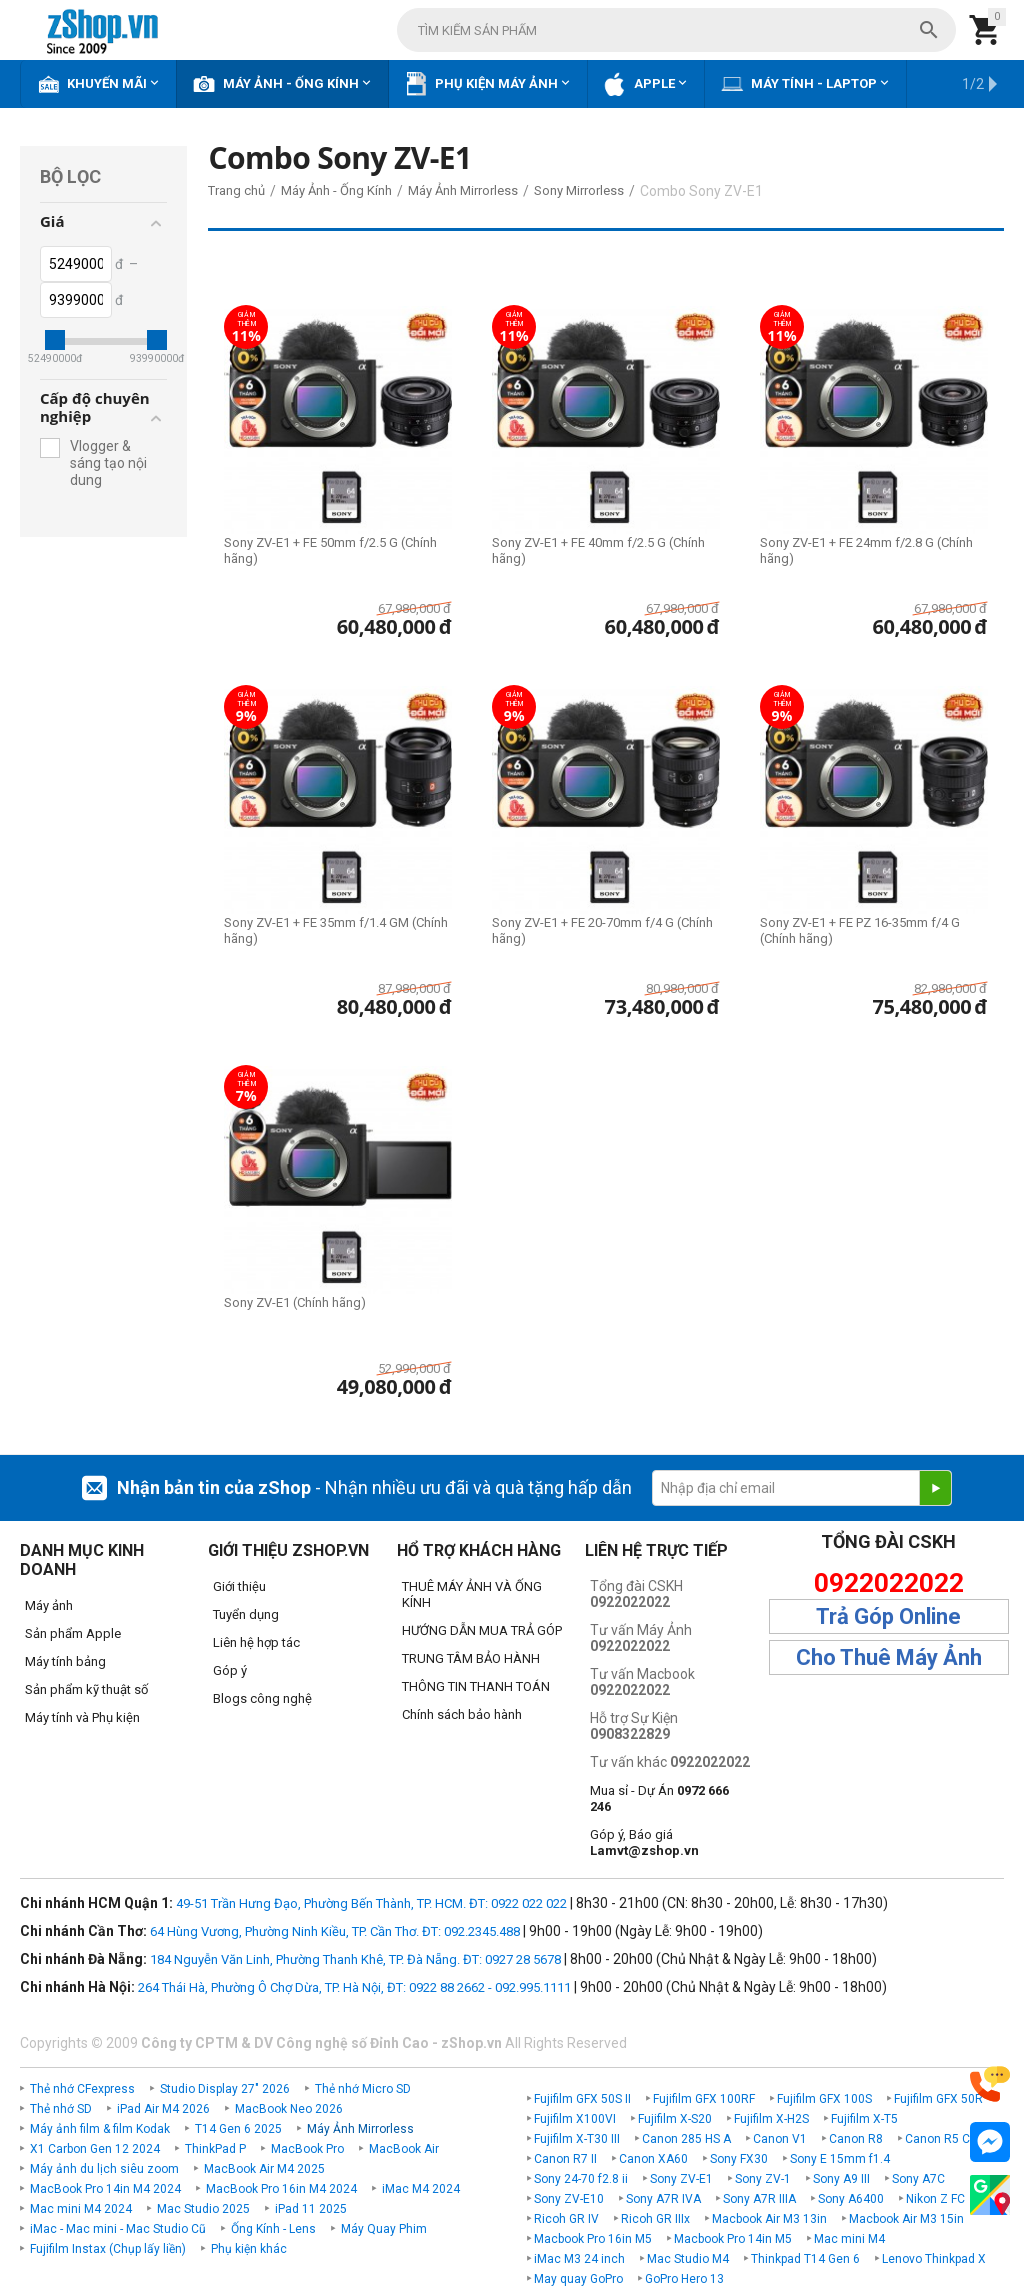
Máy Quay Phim (384, 2229)
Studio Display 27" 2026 (225, 2089)
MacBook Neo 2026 (289, 2109)
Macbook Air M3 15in (906, 2219)
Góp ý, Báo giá (644, 1842)
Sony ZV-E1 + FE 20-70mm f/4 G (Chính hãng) (602, 930)
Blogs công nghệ (262, 1698)
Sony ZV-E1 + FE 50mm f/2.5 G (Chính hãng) (330, 550)
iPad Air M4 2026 (163, 2109)
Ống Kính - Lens (273, 2229)
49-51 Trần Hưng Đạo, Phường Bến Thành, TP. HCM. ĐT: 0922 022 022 (371, 1903)
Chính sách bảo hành (462, 1714)
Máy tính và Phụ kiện (82, 1717)
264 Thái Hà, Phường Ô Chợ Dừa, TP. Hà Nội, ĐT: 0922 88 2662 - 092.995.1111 (354, 1987)
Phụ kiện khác (249, 2249)
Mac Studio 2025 (203, 2209)
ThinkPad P (215, 2149)
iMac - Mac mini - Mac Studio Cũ (118, 2229)
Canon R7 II (565, 2159)
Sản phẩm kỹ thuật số (86, 1689)
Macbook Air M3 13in (769, 2219)
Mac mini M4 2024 (81, 2209)
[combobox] (676, 30)
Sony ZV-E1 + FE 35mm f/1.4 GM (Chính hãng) (336, 930)
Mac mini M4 (849, 2239)
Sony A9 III (841, 2179)
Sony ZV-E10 (569, 2199)
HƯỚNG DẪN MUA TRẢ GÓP (482, 1630)
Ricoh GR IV (566, 2219)
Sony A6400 (851, 2199)
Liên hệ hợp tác (256, 1642)
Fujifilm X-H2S (771, 2119)
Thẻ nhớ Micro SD (363, 2089)
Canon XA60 (653, 2159)
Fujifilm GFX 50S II (582, 2099)
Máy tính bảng (65, 1661)
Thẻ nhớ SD (61, 2109)
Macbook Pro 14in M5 (733, 2239)
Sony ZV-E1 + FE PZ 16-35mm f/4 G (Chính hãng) (860, 930)
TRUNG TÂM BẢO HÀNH (471, 1658)
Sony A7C (918, 2179)
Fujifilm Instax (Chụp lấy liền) (108, 2249)
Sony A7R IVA (663, 2199)
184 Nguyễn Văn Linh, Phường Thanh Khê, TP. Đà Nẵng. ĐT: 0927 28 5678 (355, 1959)
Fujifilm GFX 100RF (704, 2099)
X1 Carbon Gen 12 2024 (95, 2149)
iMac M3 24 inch (579, 2259)
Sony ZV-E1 (681, 2179)
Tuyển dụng (246, 1614)
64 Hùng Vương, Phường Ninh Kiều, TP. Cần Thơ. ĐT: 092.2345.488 (335, 1931)
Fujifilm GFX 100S (824, 2099)
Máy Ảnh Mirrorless (360, 2129)
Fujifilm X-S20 (675, 2119)
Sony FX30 (739, 2159)
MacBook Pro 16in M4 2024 (281, 2189)
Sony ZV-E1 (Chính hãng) (295, 1302)
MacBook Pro (307, 2149)
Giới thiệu (239, 1586)
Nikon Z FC (935, 2199)
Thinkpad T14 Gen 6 (805, 2259)
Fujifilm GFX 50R (938, 2099)
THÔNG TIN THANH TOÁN (476, 1686)
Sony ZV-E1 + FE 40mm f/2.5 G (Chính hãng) (598, 550)
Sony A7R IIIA (759, 2199)
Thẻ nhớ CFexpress (82, 2089)
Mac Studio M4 (688, 2259)
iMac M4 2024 (421, 2189)
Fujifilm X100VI (575, 2119)
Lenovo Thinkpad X (934, 2259)
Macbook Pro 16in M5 (593, 2239)
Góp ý (230, 1670)
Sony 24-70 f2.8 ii (581, 2179)
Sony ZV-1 (763, 2179)
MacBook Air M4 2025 (264, 2169)
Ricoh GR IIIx (655, 2219)
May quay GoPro (578, 2279)
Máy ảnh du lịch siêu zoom (104, 2169)
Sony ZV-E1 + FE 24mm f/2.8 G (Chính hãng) (866, 550)
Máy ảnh (49, 1605)
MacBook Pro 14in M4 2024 (105, 2189)
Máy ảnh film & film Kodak (100, 2129)
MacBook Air (404, 2149)
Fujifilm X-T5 (864, 2119)
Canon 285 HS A (686, 2139)
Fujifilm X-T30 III (577, 2139)
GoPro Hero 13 (684, 2279)
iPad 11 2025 (311, 2209)
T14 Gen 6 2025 (238, 2129)
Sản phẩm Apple (73, 1633)
